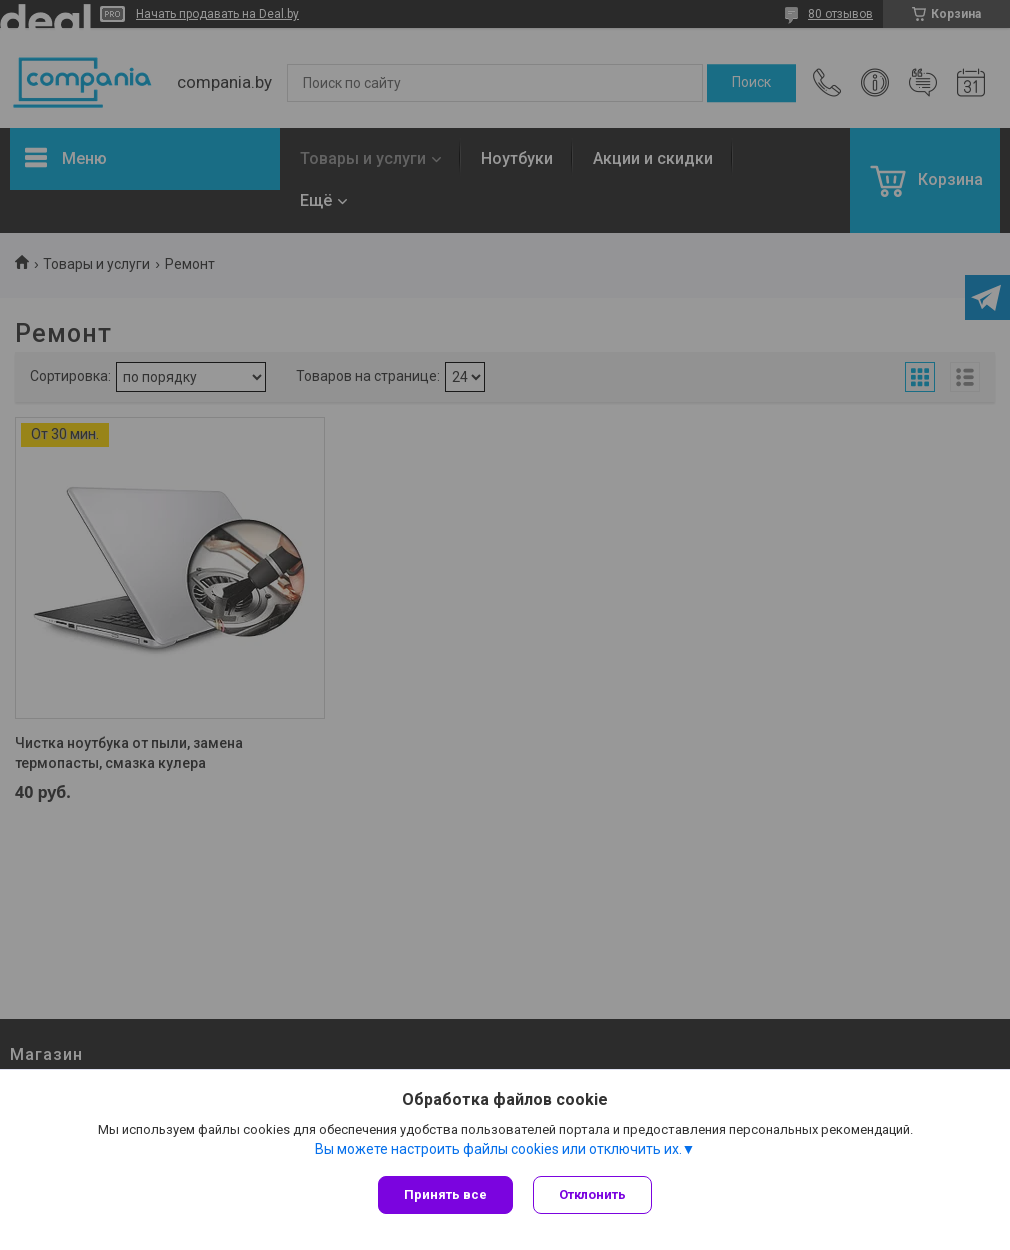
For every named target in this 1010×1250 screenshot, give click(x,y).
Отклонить (592, 1194)
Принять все (445, 1194)
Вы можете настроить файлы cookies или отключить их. (498, 1149)
